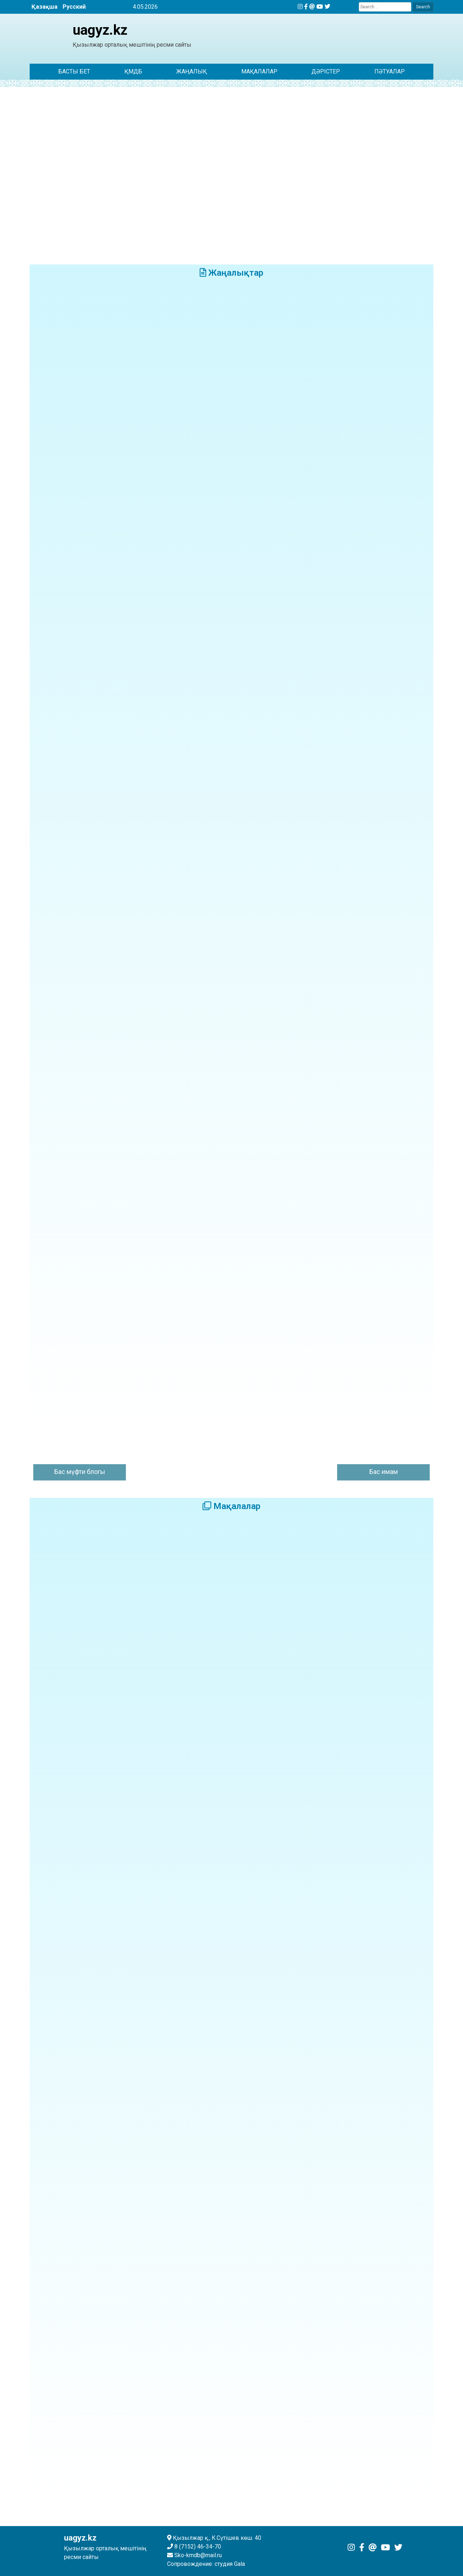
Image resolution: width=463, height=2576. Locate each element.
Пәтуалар (389, 71)
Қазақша (44, 6)
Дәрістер (325, 71)
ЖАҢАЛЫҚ (191, 71)
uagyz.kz (100, 30)
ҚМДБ (133, 71)
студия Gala (229, 2563)
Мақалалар (259, 71)
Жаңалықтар (231, 273)
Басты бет (74, 71)
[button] (41, 171)
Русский (74, 6)
